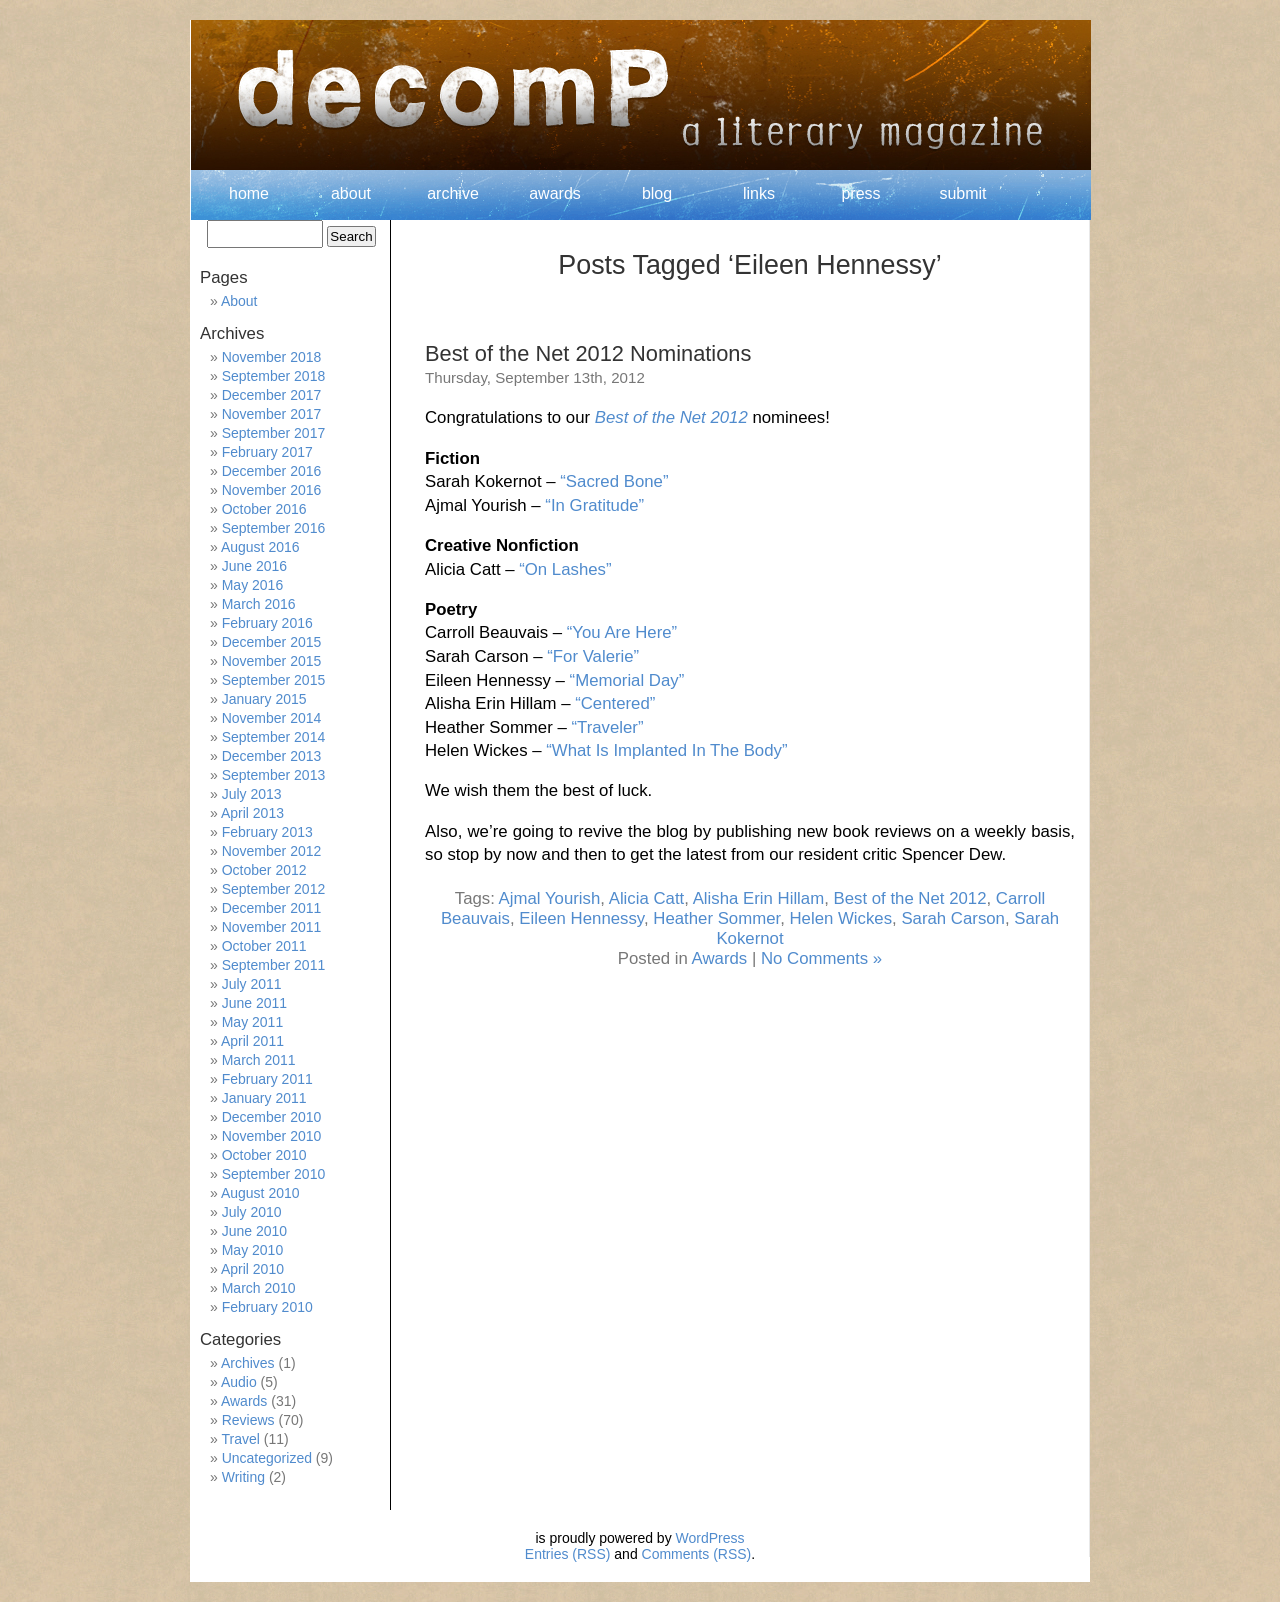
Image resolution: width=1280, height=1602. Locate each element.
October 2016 (264, 509)
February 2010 (267, 1307)
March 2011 (259, 1060)
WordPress (710, 1538)
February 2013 (267, 832)
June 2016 (254, 566)
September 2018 (274, 376)
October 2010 (264, 1155)
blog (657, 193)
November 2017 (272, 414)
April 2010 (252, 1269)
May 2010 (252, 1250)
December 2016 (272, 471)
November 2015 (272, 661)
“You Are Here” (622, 632)
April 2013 (252, 813)
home (249, 193)
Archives (248, 1363)
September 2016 (274, 528)
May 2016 (252, 585)
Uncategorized (267, 1458)
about (351, 193)
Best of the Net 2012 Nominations (588, 353)
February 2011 (267, 1079)
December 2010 (272, 1117)
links (759, 193)
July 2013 (252, 794)
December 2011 (272, 908)
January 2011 (264, 1098)
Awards (720, 958)
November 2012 (272, 851)
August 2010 (260, 1193)
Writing (243, 1477)
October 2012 (264, 870)
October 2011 (264, 946)
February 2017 (267, 452)
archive (453, 193)
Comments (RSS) (697, 1554)
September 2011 (274, 965)
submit (962, 193)
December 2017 (272, 395)
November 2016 (272, 490)
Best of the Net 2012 (671, 417)
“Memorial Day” (627, 680)
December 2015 (272, 642)
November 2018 (272, 357)
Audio (239, 1382)
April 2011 (252, 1041)
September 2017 (274, 433)
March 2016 (259, 604)
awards (555, 193)
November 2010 (272, 1136)
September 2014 (274, 737)
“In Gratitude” (594, 505)
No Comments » (821, 958)
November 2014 (272, 718)
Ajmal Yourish (550, 898)
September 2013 (274, 775)
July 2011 (252, 984)
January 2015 (264, 699)
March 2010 (259, 1288)
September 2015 (274, 680)
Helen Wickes (840, 918)
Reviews (248, 1420)
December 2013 (272, 756)
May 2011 (252, 1022)
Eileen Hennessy (581, 918)
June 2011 (254, 1003)
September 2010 (274, 1174)
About (239, 301)
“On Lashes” (565, 569)
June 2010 (254, 1231)
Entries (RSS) (568, 1554)
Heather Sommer (716, 918)
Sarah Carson (953, 918)
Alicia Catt (647, 898)
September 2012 (274, 889)
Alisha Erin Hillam (759, 898)
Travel (240, 1439)
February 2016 (267, 623)
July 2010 (252, 1212)
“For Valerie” (593, 656)
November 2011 (272, 927)
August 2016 (260, 547)
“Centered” (615, 703)
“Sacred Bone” (614, 481)
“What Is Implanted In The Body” (666, 750)
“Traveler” (607, 727)
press (860, 193)
